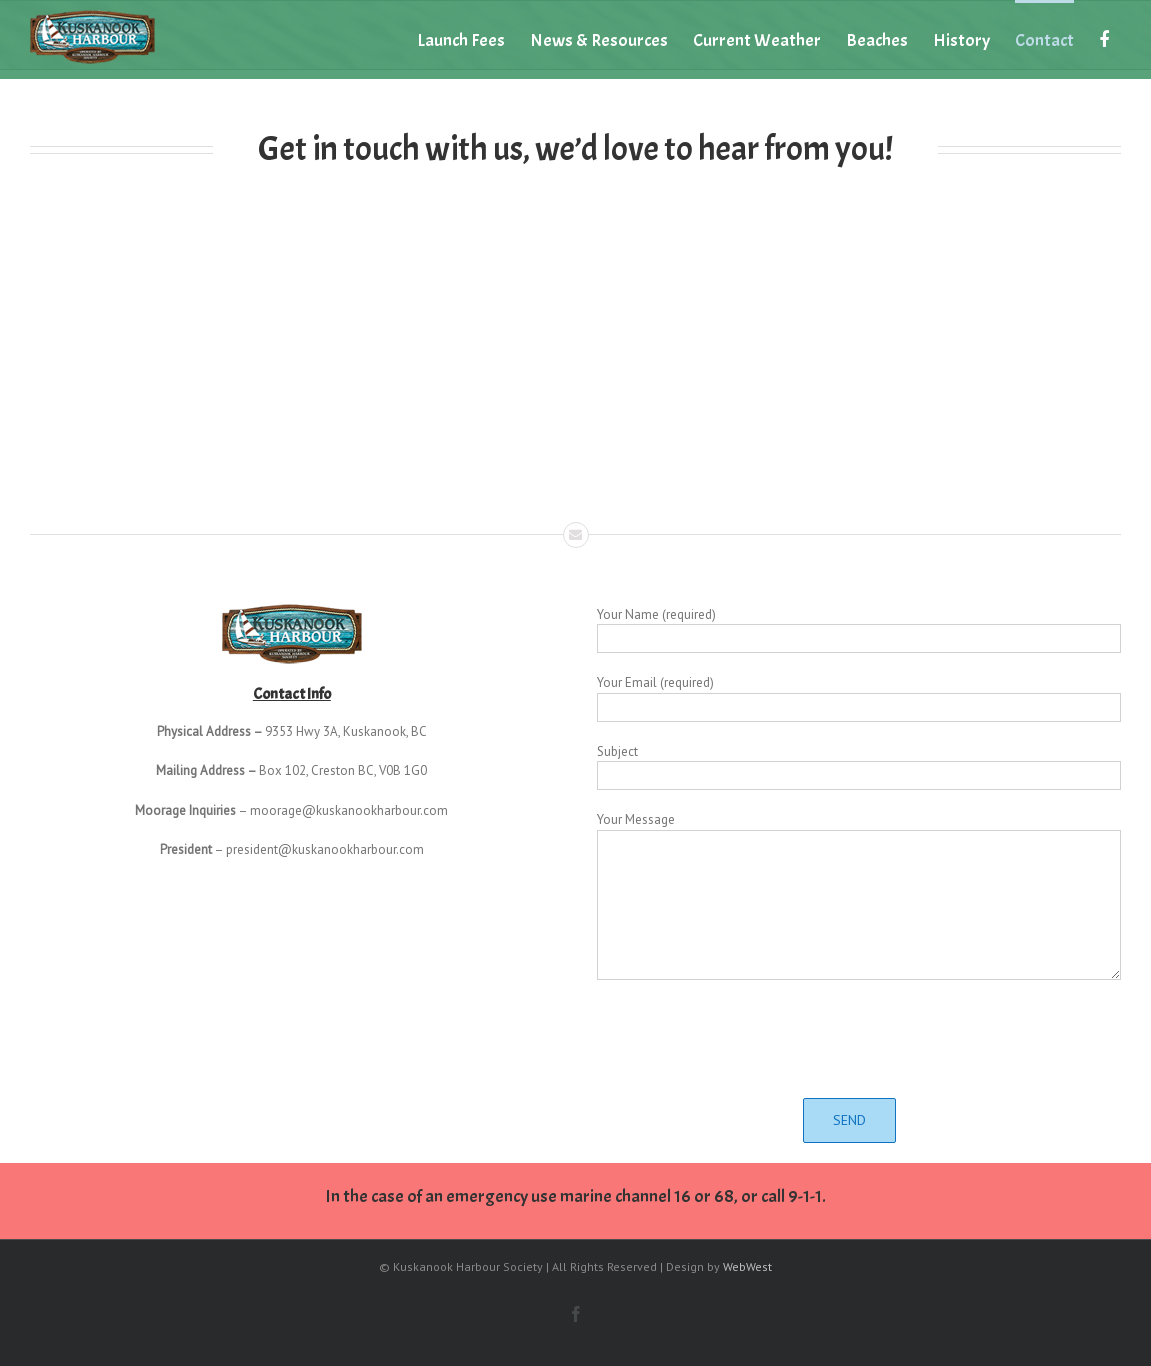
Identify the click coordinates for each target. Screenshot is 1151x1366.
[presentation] (859, 1039)
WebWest (747, 1266)
